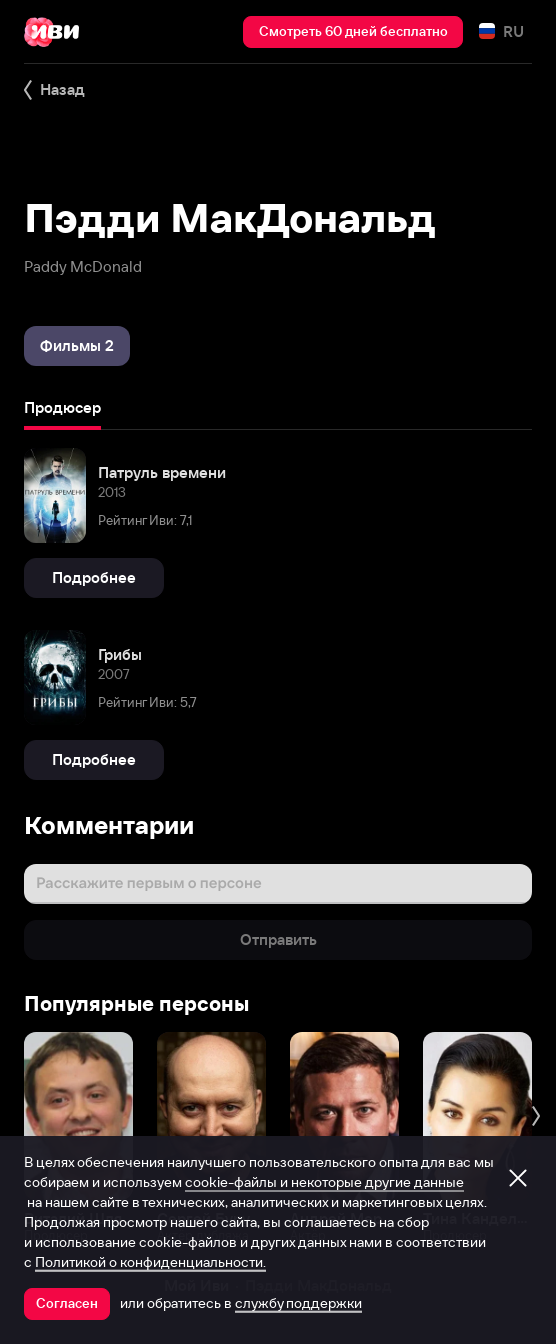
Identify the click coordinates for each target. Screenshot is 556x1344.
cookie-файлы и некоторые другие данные (324, 1182)
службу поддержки (298, 1303)
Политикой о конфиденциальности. (150, 1262)
